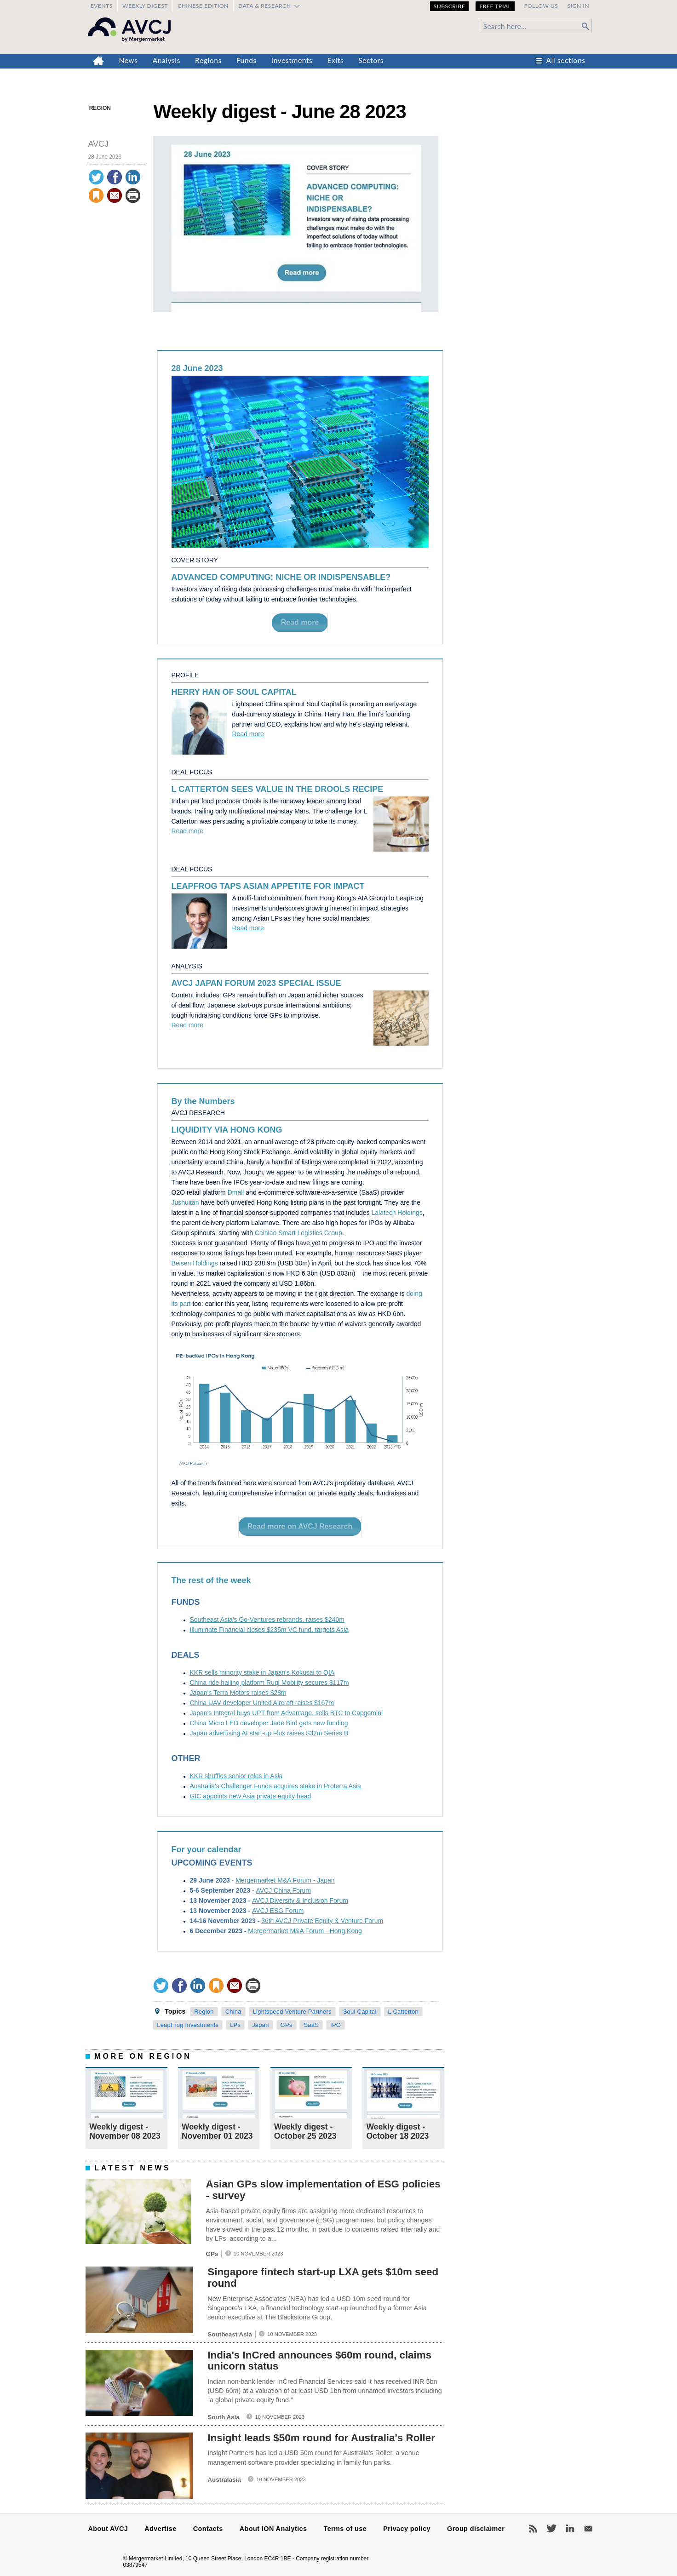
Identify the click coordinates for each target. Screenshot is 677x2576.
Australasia (224, 2479)
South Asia (223, 2417)
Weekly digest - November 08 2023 (125, 2131)
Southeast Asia (229, 2334)
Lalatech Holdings (397, 1212)
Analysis (167, 60)
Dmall (236, 1192)
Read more (300, 622)
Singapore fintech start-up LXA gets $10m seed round (322, 2277)
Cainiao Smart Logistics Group (298, 1232)
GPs (287, 2024)
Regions (208, 60)
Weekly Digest (145, 5)
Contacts (208, 2528)
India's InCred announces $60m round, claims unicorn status (319, 2360)
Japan (260, 2024)
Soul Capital (360, 2011)
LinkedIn (569, 2528)
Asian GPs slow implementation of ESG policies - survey (323, 2189)
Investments (292, 60)
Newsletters (588, 2528)
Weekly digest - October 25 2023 (305, 2131)
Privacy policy (406, 2528)
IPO (335, 2024)
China (233, 2011)
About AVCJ (108, 2528)
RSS (533, 2528)
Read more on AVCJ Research (300, 1526)
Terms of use (345, 2528)
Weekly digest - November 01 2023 (217, 2131)
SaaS (311, 2024)
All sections (565, 60)
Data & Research (264, 5)
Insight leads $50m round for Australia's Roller (321, 2438)
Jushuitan (185, 1202)
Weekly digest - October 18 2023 (397, 2131)
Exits (335, 60)
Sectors (371, 60)
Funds (246, 60)
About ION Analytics (273, 2528)
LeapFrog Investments (187, 2024)
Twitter (551, 2528)
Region (100, 108)
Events (101, 5)
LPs (235, 2024)
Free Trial (495, 6)
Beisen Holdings (195, 1263)
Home (98, 61)
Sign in (578, 5)
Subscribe (449, 6)
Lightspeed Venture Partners (292, 2011)
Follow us (541, 5)
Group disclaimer (476, 2528)
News (128, 60)
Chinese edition (203, 5)
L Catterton (403, 2011)
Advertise (160, 2528)
